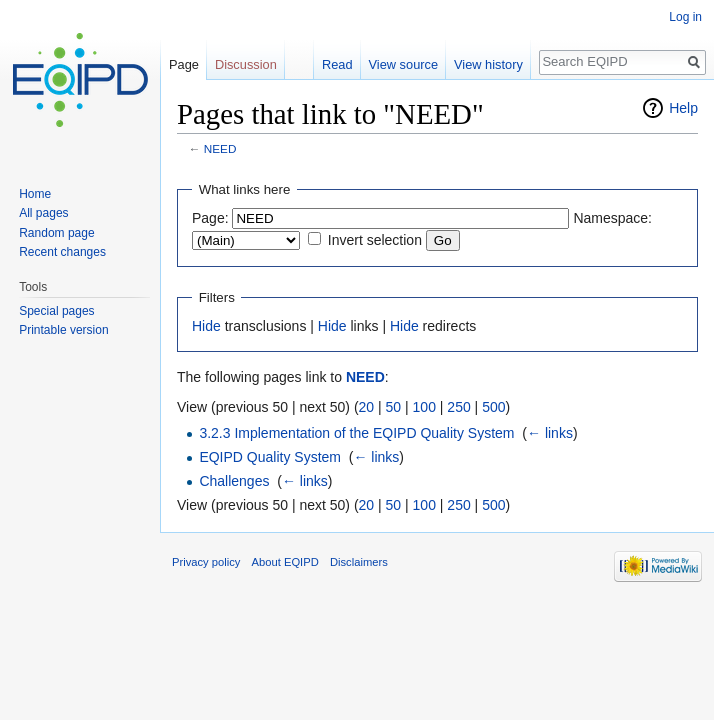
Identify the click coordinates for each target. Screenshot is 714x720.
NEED (220, 148)
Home (35, 194)
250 (458, 407)
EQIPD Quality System (270, 457)
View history (488, 64)
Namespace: (612, 218)
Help (683, 108)
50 (394, 407)
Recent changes (62, 252)
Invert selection (375, 240)
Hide (206, 326)
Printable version (63, 330)
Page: (210, 218)
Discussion (246, 64)
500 (493, 407)
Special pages (56, 311)
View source (403, 64)
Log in (685, 17)
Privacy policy (206, 562)
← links (550, 433)
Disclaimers (359, 562)
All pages (43, 213)
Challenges (234, 481)
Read (337, 64)
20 (367, 407)
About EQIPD (285, 562)
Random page (56, 233)
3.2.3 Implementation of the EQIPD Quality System (356, 433)
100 (424, 407)
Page (184, 64)
